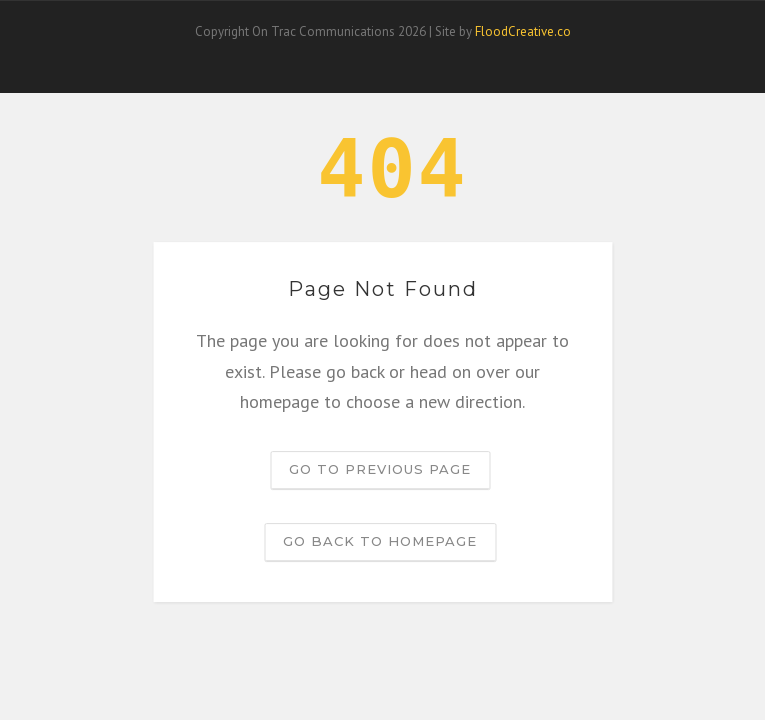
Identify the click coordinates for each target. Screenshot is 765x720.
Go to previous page (380, 469)
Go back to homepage (380, 541)
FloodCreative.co (523, 31)
